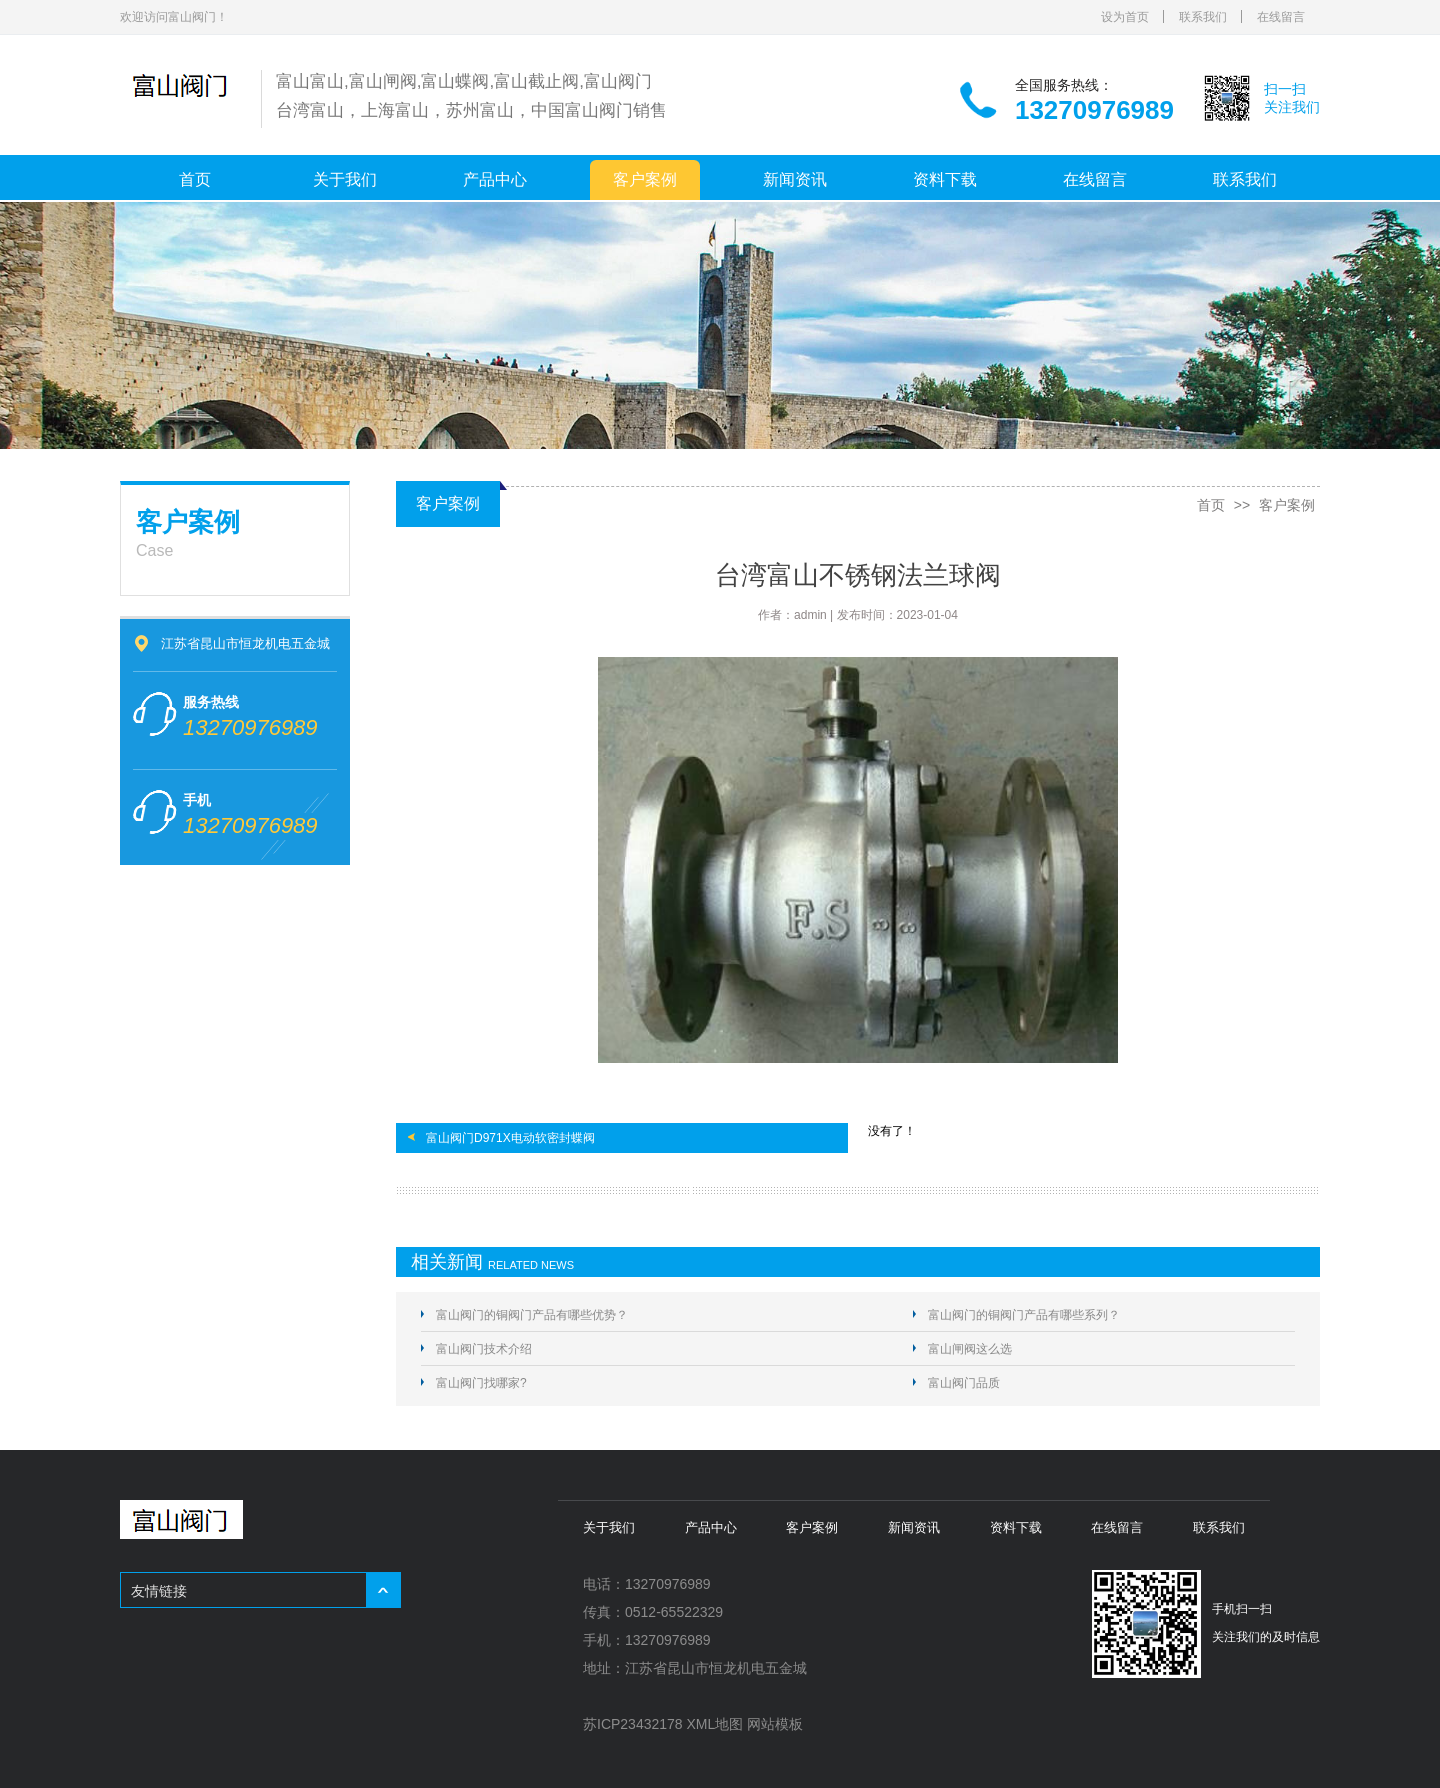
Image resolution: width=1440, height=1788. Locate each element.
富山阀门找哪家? (481, 1383)
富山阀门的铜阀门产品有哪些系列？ (1024, 1315)
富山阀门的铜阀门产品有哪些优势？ (532, 1315)
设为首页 (1125, 17)
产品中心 (495, 179)
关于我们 (345, 179)
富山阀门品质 (964, 1383)
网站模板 (775, 1724)
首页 (195, 179)
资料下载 (945, 179)
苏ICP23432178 (633, 1724)
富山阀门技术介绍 (484, 1349)
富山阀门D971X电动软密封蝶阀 (510, 1138)
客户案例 (645, 179)
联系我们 (1203, 17)
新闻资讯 (795, 179)
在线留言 (1281, 17)
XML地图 (715, 1724)
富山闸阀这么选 (970, 1349)
